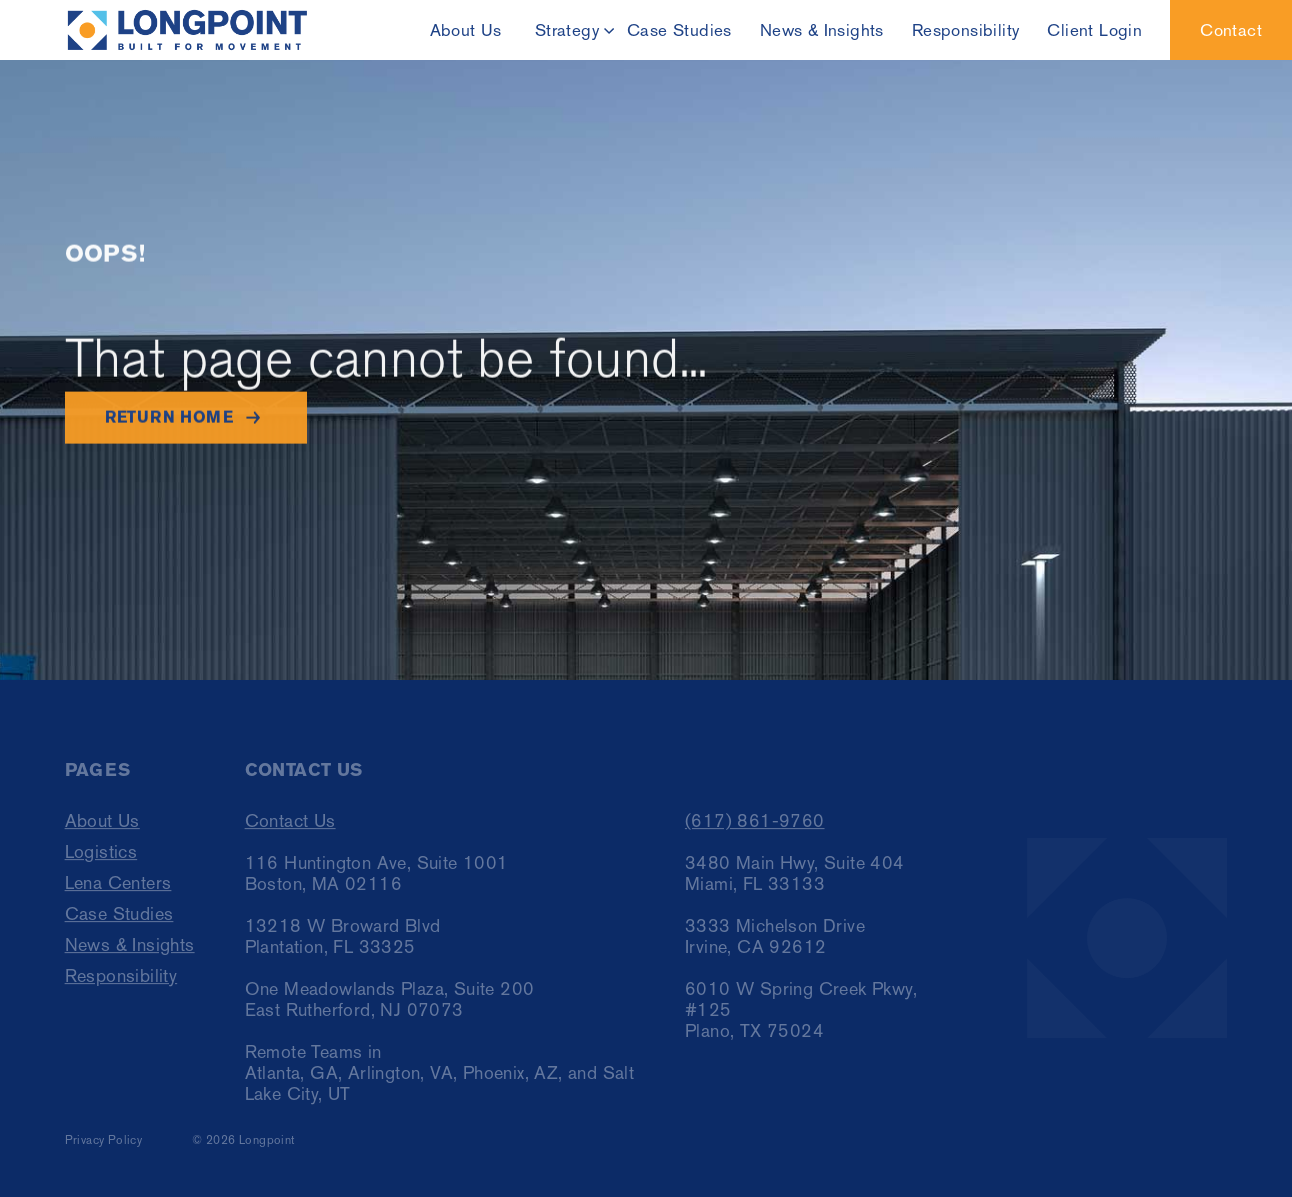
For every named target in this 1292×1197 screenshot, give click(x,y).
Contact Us (290, 826)
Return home (169, 417)
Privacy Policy (104, 1146)
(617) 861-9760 (755, 826)
